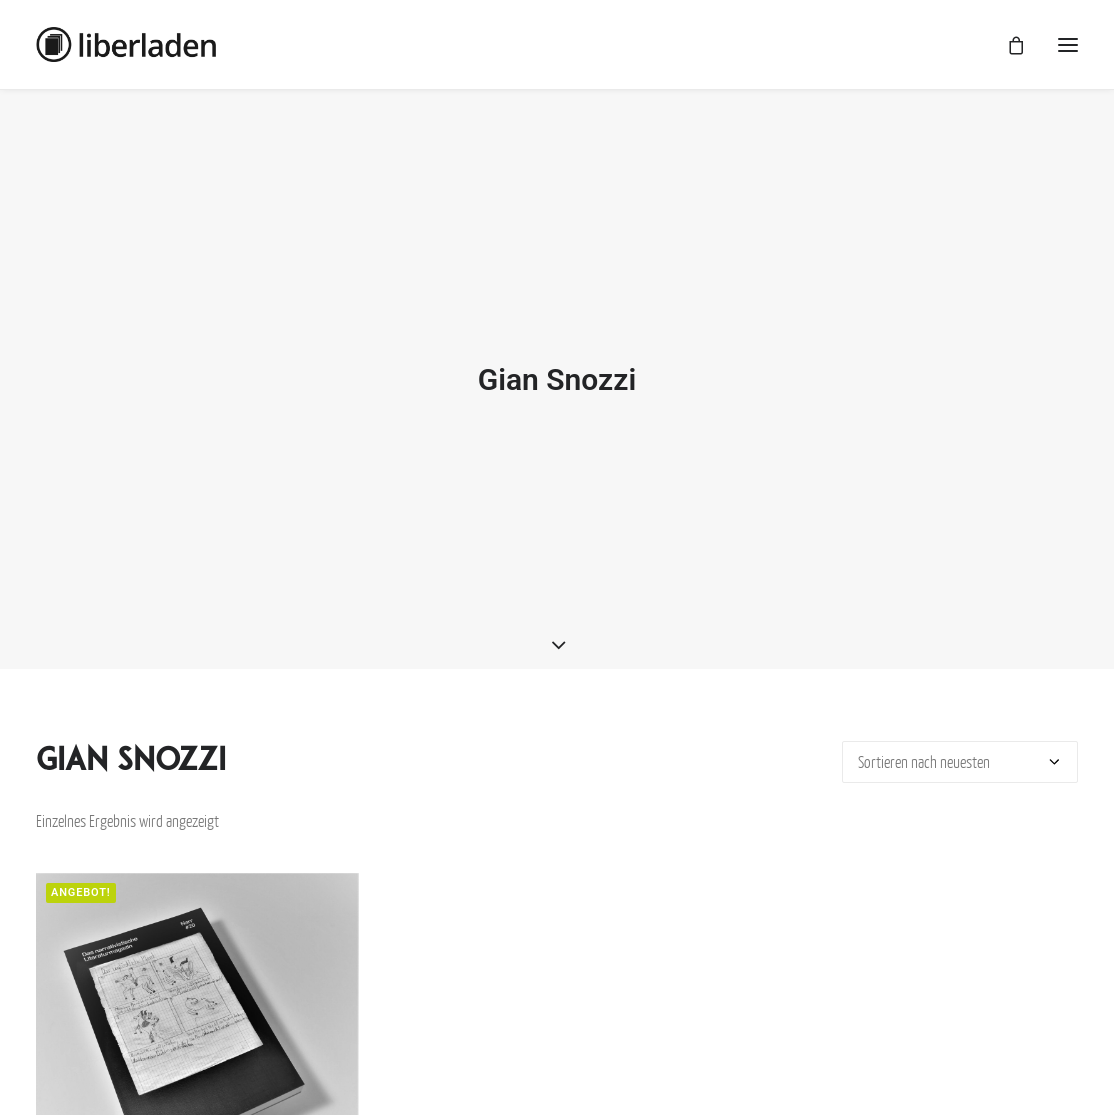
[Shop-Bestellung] (960, 755)
